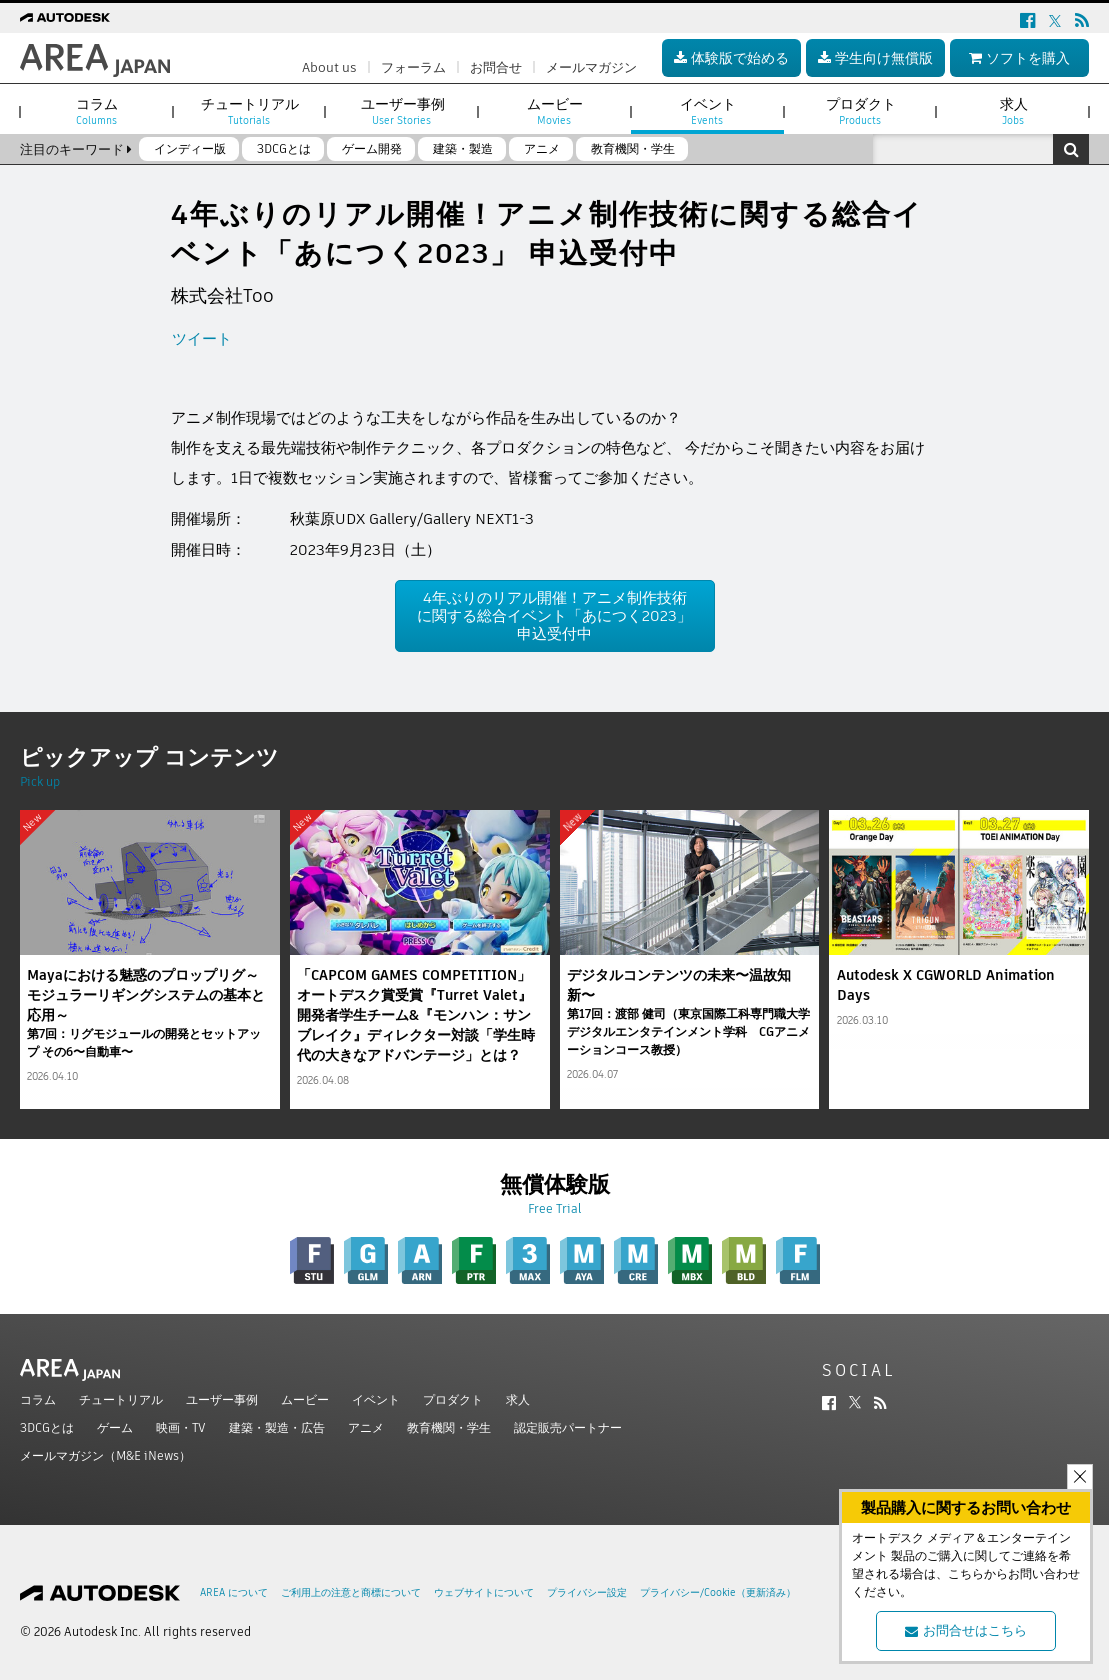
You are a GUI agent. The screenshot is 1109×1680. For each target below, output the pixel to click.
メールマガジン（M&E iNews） (105, 1455)
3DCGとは (47, 1427)
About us (329, 67)
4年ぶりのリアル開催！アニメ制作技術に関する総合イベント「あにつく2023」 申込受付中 (554, 615)
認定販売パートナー (568, 1427)
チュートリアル (121, 1399)
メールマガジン (591, 67)
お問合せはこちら (966, 1630)
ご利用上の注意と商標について (351, 1592)
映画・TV (181, 1427)
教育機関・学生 (449, 1427)
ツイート (202, 338)
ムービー (305, 1399)
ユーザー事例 (222, 1399)
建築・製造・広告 (277, 1427)
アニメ (366, 1427)
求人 (518, 1399)
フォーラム (413, 67)
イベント (376, 1399)
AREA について (234, 1592)
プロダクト (453, 1399)
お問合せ (496, 67)
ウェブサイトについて (484, 1592)
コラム (38, 1399)
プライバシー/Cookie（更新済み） (718, 1592)
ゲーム (115, 1427)
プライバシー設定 (587, 1592)
